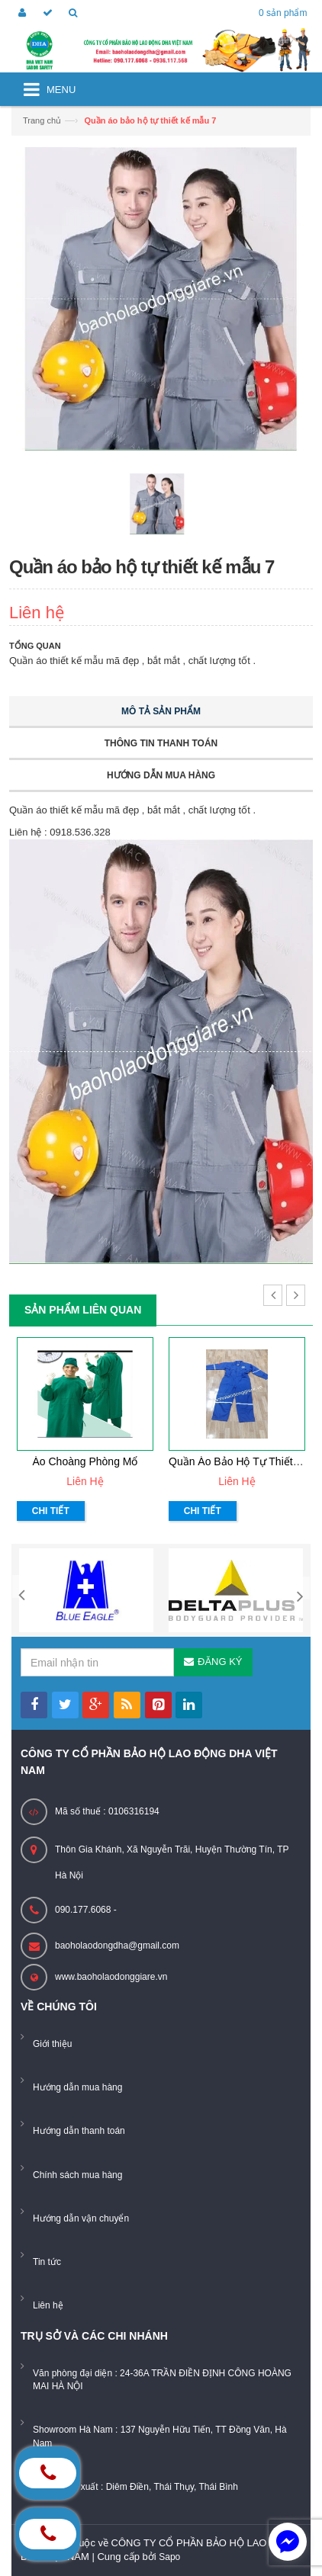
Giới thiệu (52, 2044)
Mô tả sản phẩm (161, 711)
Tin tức (47, 2262)
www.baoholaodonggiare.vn (111, 1976)
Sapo (169, 2557)
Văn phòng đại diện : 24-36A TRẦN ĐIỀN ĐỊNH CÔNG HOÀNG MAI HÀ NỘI (162, 2380)
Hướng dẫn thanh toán (79, 2130)
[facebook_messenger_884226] (288, 2542)
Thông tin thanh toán (161, 743)
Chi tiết (50, 1511)
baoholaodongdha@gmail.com (117, 1945)
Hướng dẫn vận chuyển (81, 2218)
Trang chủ (42, 120)
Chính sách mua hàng (77, 2175)
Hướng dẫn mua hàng (161, 775)
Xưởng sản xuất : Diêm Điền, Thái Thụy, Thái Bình (135, 2486)
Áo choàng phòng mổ (85, 1461)
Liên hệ (48, 2305)
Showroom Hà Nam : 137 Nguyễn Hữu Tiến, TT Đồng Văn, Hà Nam (160, 2436)
